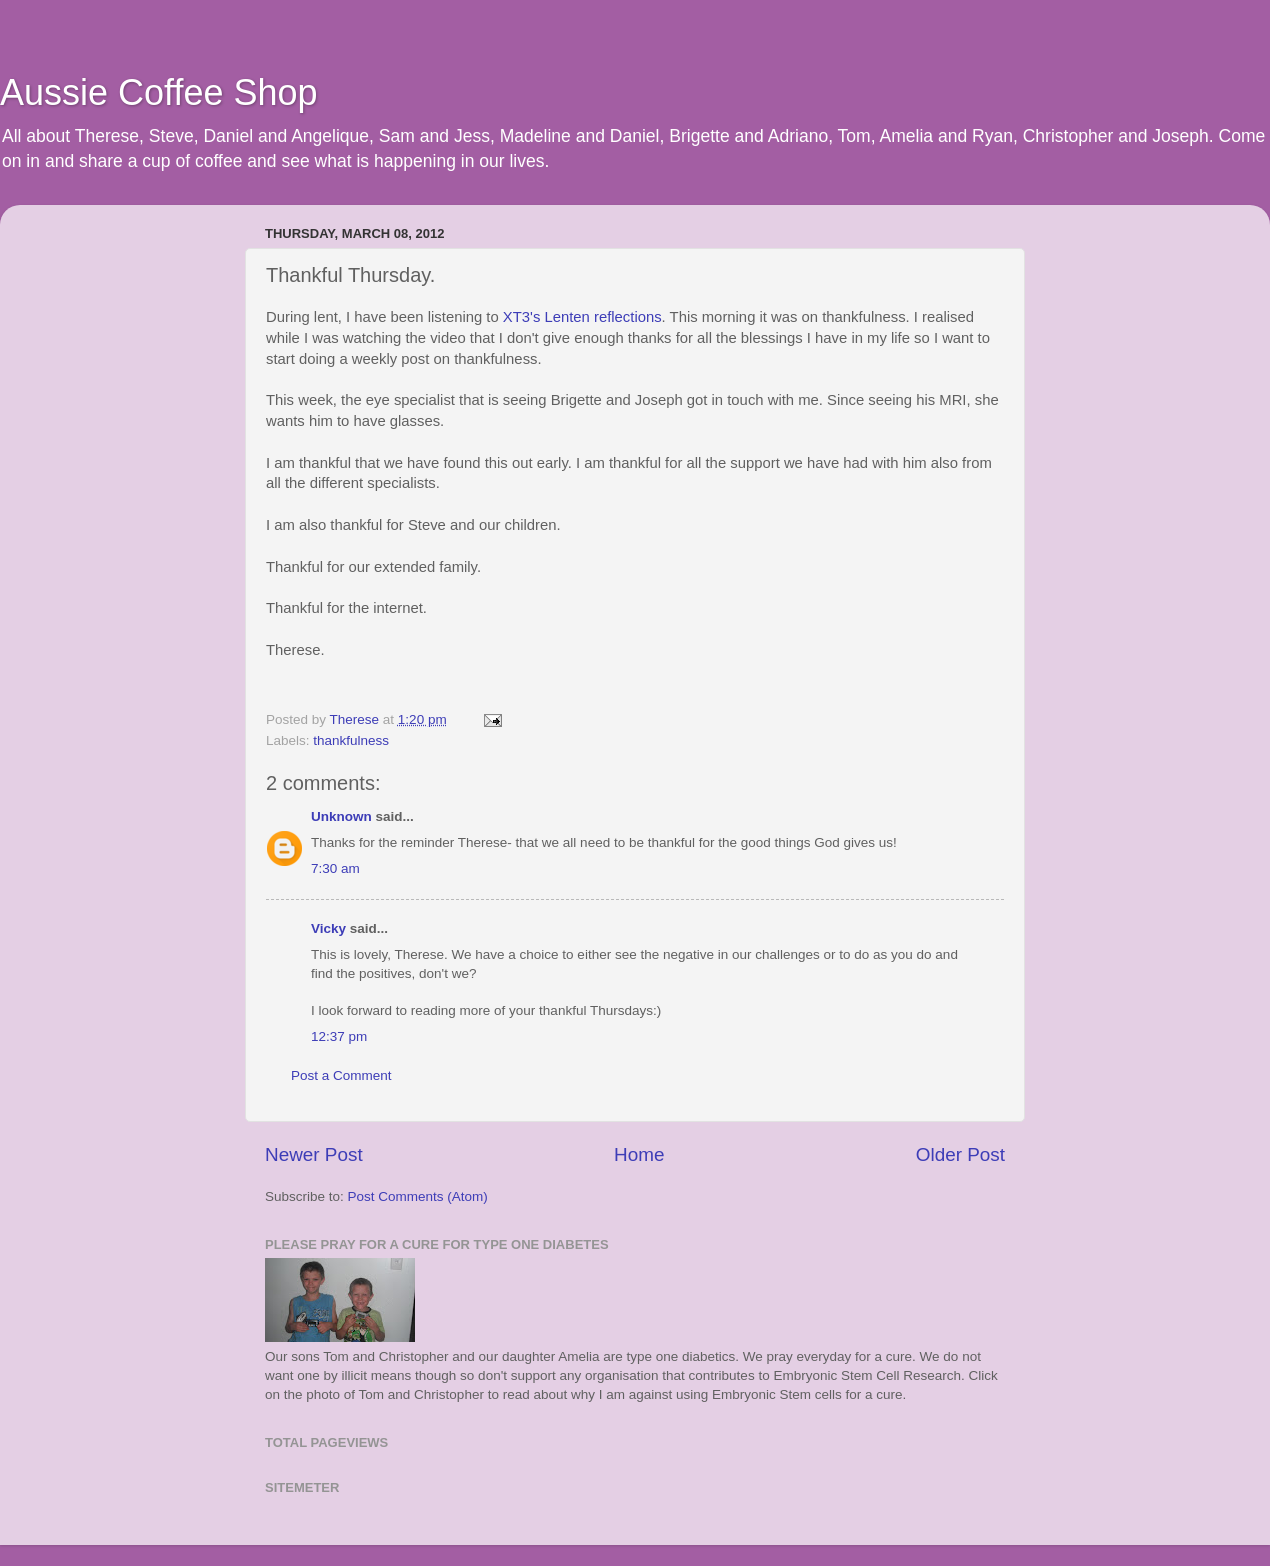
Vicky (328, 928)
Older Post (960, 1154)
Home (639, 1154)
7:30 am (335, 868)
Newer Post (314, 1154)
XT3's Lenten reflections (582, 317)
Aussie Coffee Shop (159, 92)
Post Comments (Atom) (418, 1196)
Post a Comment (341, 1075)
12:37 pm (339, 1036)
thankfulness (351, 740)
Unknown (341, 816)
